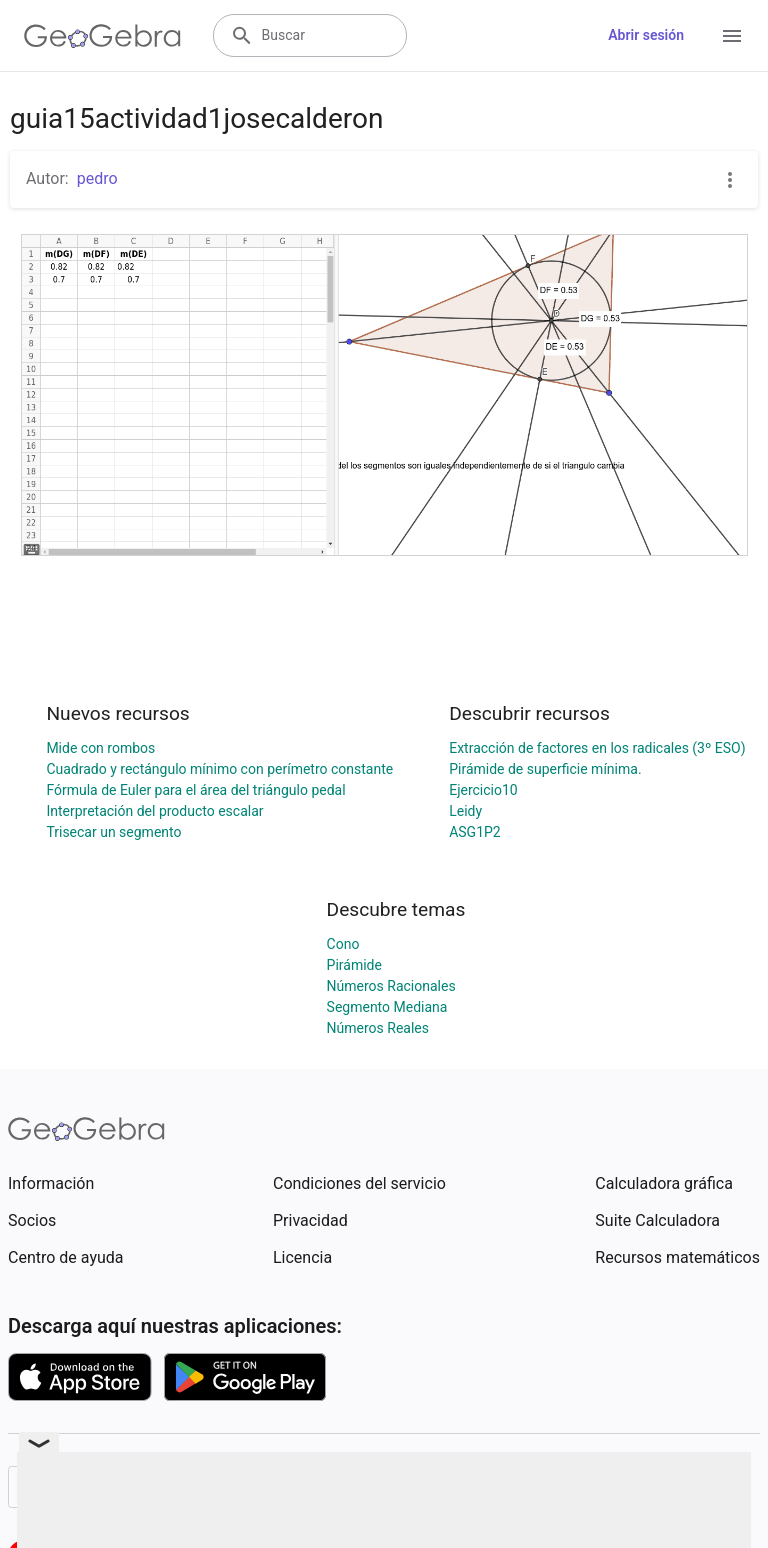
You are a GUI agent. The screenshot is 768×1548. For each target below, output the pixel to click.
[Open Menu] (732, 36)
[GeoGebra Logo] (102, 36)
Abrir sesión (646, 35)
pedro (97, 178)
